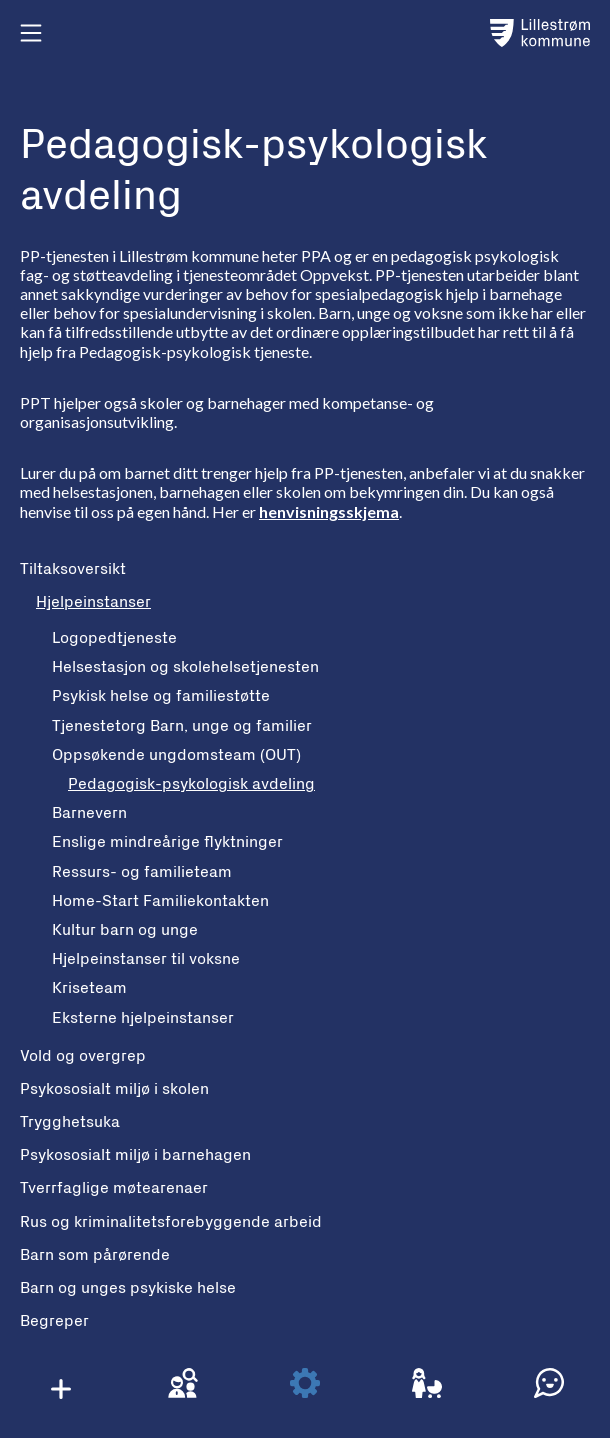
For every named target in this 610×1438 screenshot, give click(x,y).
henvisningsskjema (329, 511)
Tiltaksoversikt (73, 569)
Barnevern (89, 813)
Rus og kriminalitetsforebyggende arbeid (171, 1222)
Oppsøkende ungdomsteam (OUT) (176, 755)
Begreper (54, 1321)
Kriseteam (89, 988)
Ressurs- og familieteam (142, 872)
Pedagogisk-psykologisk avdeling (191, 784)
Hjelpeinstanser (93, 602)
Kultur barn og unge (125, 930)
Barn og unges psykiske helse (128, 1288)
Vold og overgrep (83, 1056)
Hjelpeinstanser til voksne (146, 959)
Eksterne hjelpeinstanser (143, 1018)
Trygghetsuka (70, 1122)
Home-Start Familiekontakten (160, 901)
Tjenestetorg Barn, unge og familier (182, 726)
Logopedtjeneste (114, 638)
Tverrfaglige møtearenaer (114, 1188)
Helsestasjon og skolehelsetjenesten (185, 667)
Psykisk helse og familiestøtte (161, 696)
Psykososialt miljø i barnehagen (135, 1155)
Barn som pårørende (95, 1255)
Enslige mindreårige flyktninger (167, 842)
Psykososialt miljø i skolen (114, 1089)
